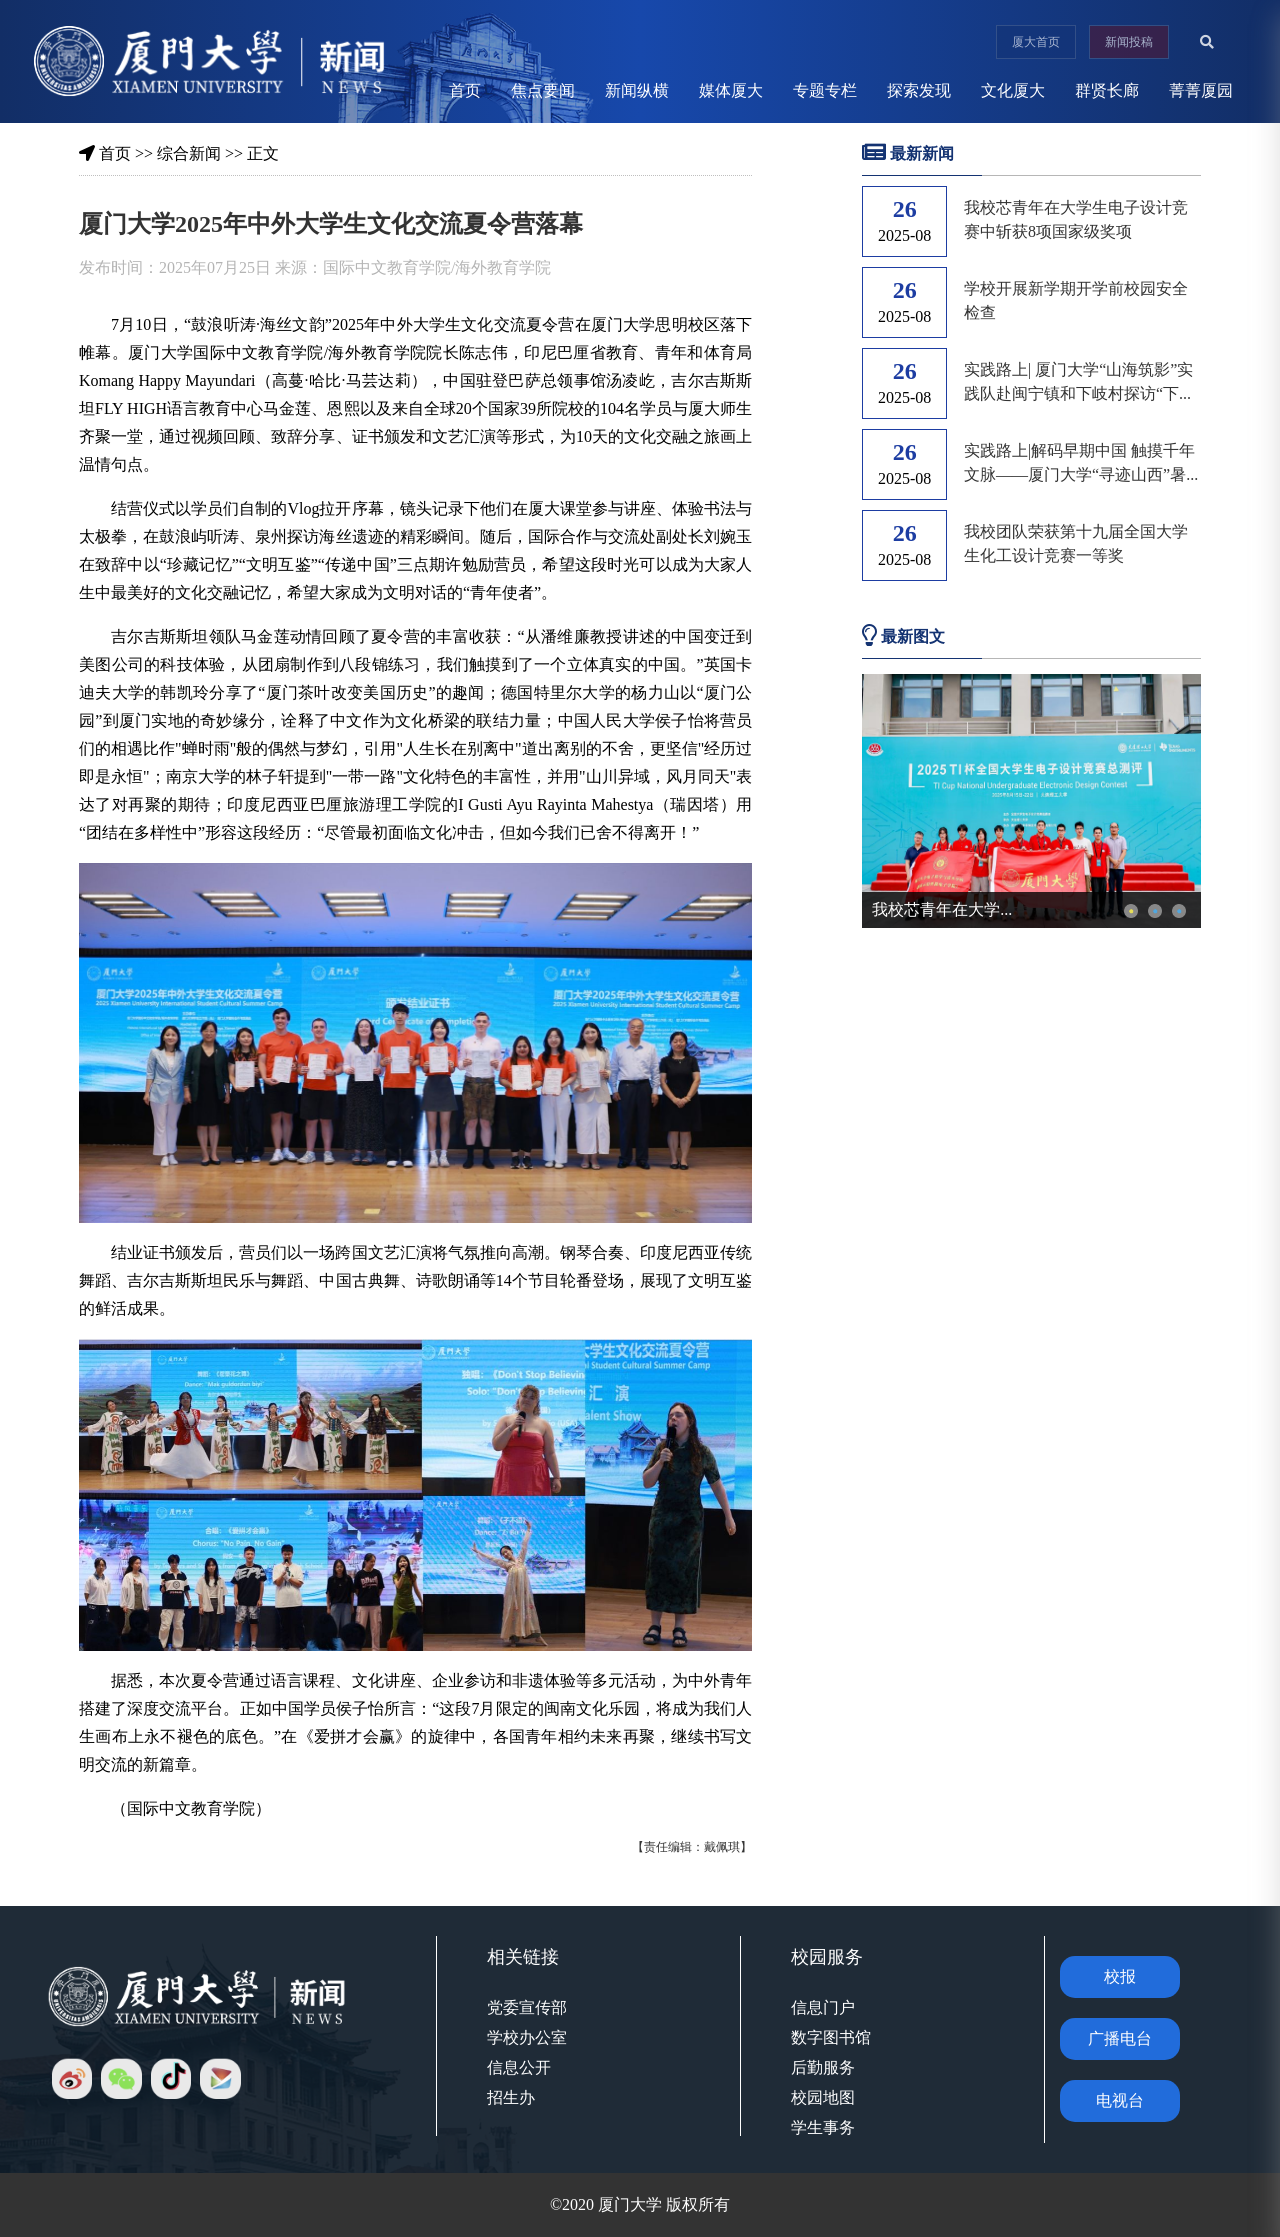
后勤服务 (823, 2067)
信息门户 (823, 2007)
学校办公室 (527, 2037)
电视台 (1120, 2100)
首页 (465, 90)
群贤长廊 (1107, 90)
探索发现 (919, 90)
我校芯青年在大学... (942, 909)
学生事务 (823, 2127)
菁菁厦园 (1201, 90)
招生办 (511, 2097)
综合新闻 (189, 153)
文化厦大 (1013, 90)
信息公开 (519, 2067)
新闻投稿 (1129, 42)
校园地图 (823, 2097)
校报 (1120, 1976)
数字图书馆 (831, 2037)
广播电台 (1120, 2038)
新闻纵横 (637, 90)
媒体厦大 (731, 90)
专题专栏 (825, 90)
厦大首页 (1036, 42)
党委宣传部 (527, 2007)
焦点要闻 (543, 90)
